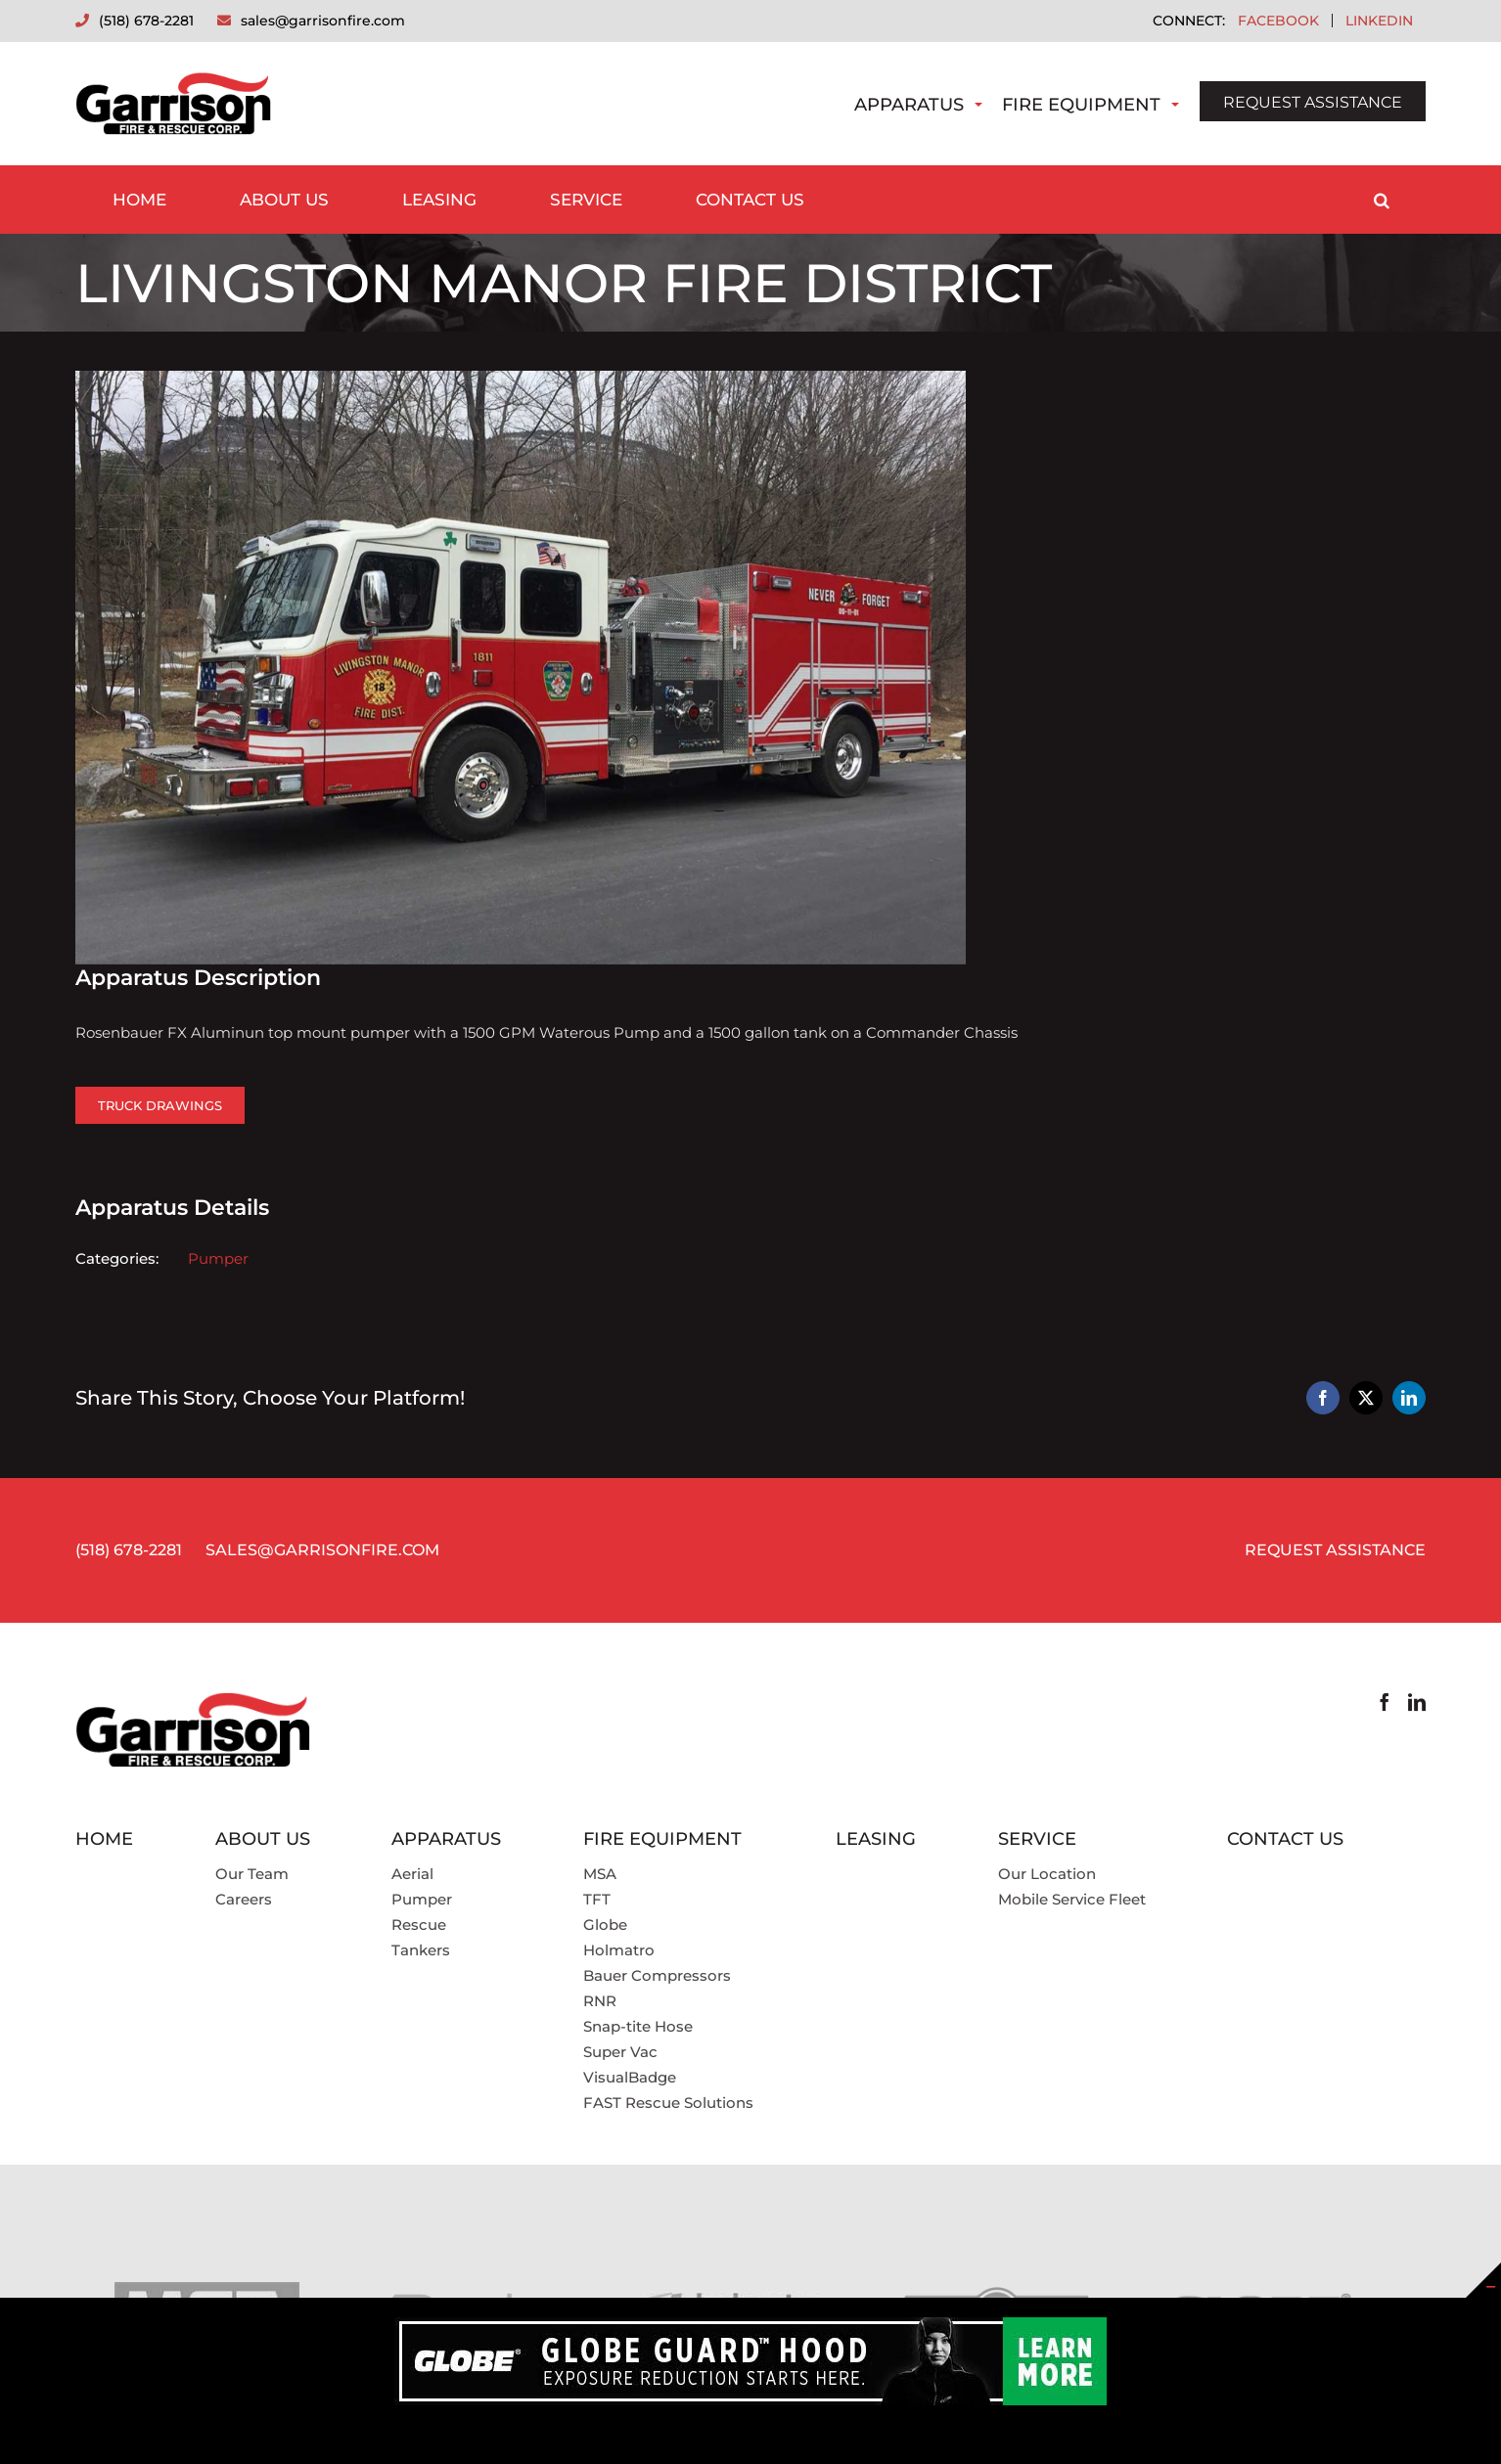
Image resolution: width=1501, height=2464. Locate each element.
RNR (599, 2001)
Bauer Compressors (657, 1975)
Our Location (1047, 1873)
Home (104, 1839)
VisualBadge (629, 2077)
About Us (262, 1839)
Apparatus (909, 104)
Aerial (412, 1873)
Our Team (252, 1873)
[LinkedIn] (1417, 1702)
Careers (243, 1899)
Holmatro (619, 1950)
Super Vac (620, 2051)
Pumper (218, 1258)
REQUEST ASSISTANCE (1312, 102)
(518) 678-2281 (128, 1550)
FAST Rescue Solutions (668, 2102)
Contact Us (1285, 1839)
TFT (597, 1899)
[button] (1381, 199)
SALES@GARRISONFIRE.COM (322, 1550)
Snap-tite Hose (638, 2026)
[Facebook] (1384, 1702)
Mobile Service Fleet (1072, 1899)
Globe (605, 1924)
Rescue (418, 1924)
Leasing (876, 1839)
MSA (599, 1873)
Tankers (420, 1950)
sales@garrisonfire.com (323, 20)
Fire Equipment (1081, 104)
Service (1037, 1839)
